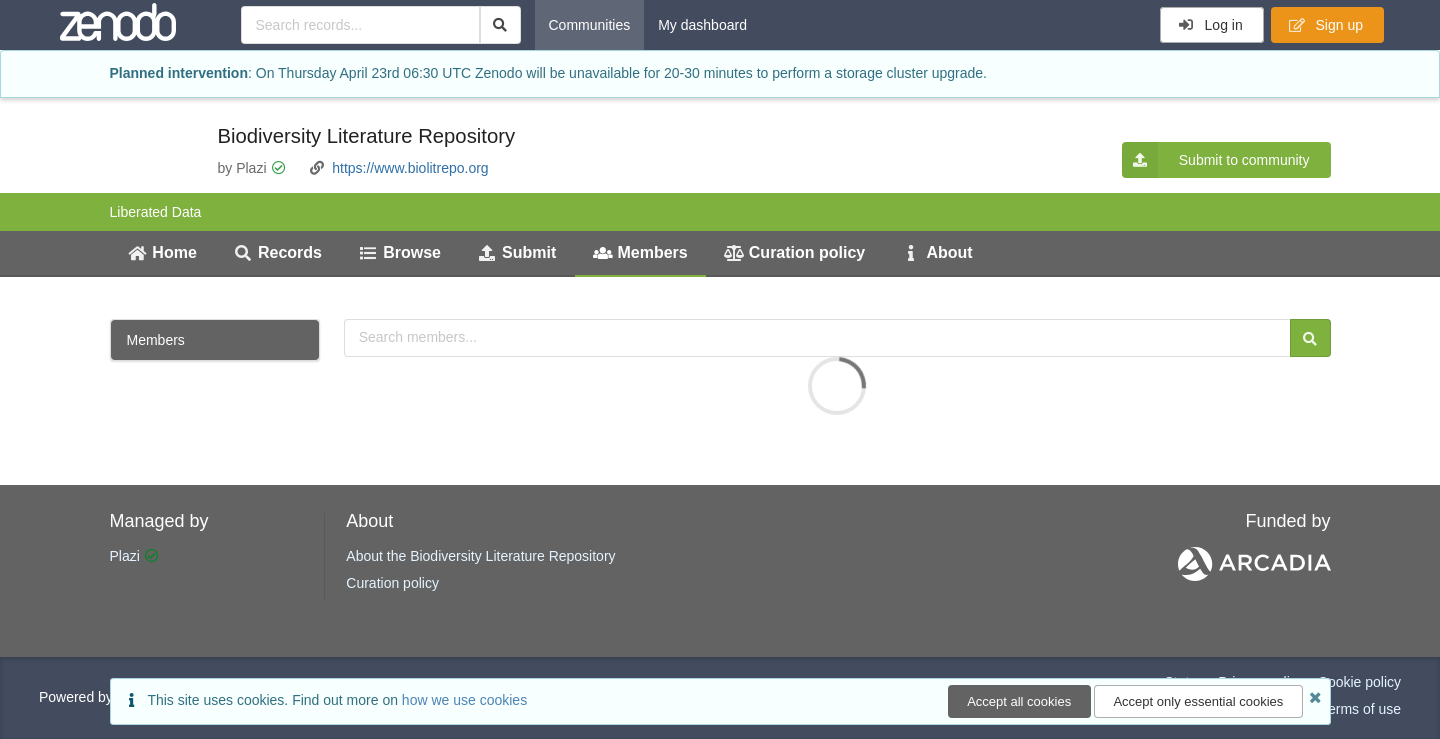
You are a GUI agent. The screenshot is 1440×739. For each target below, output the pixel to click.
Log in (1210, 25)
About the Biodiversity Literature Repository (480, 556)
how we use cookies (464, 700)
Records (277, 252)
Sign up (1326, 25)
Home (162, 252)
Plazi (125, 556)
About (937, 252)
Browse (400, 252)
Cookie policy (1359, 682)
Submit (516, 252)
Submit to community (1216, 160)
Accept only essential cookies (1198, 701)
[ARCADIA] (1254, 576)
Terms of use (1361, 709)
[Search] (500, 25)
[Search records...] (360, 25)
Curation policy (794, 252)
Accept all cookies (1019, 701)
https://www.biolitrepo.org (410, 168)
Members (640, 252)
